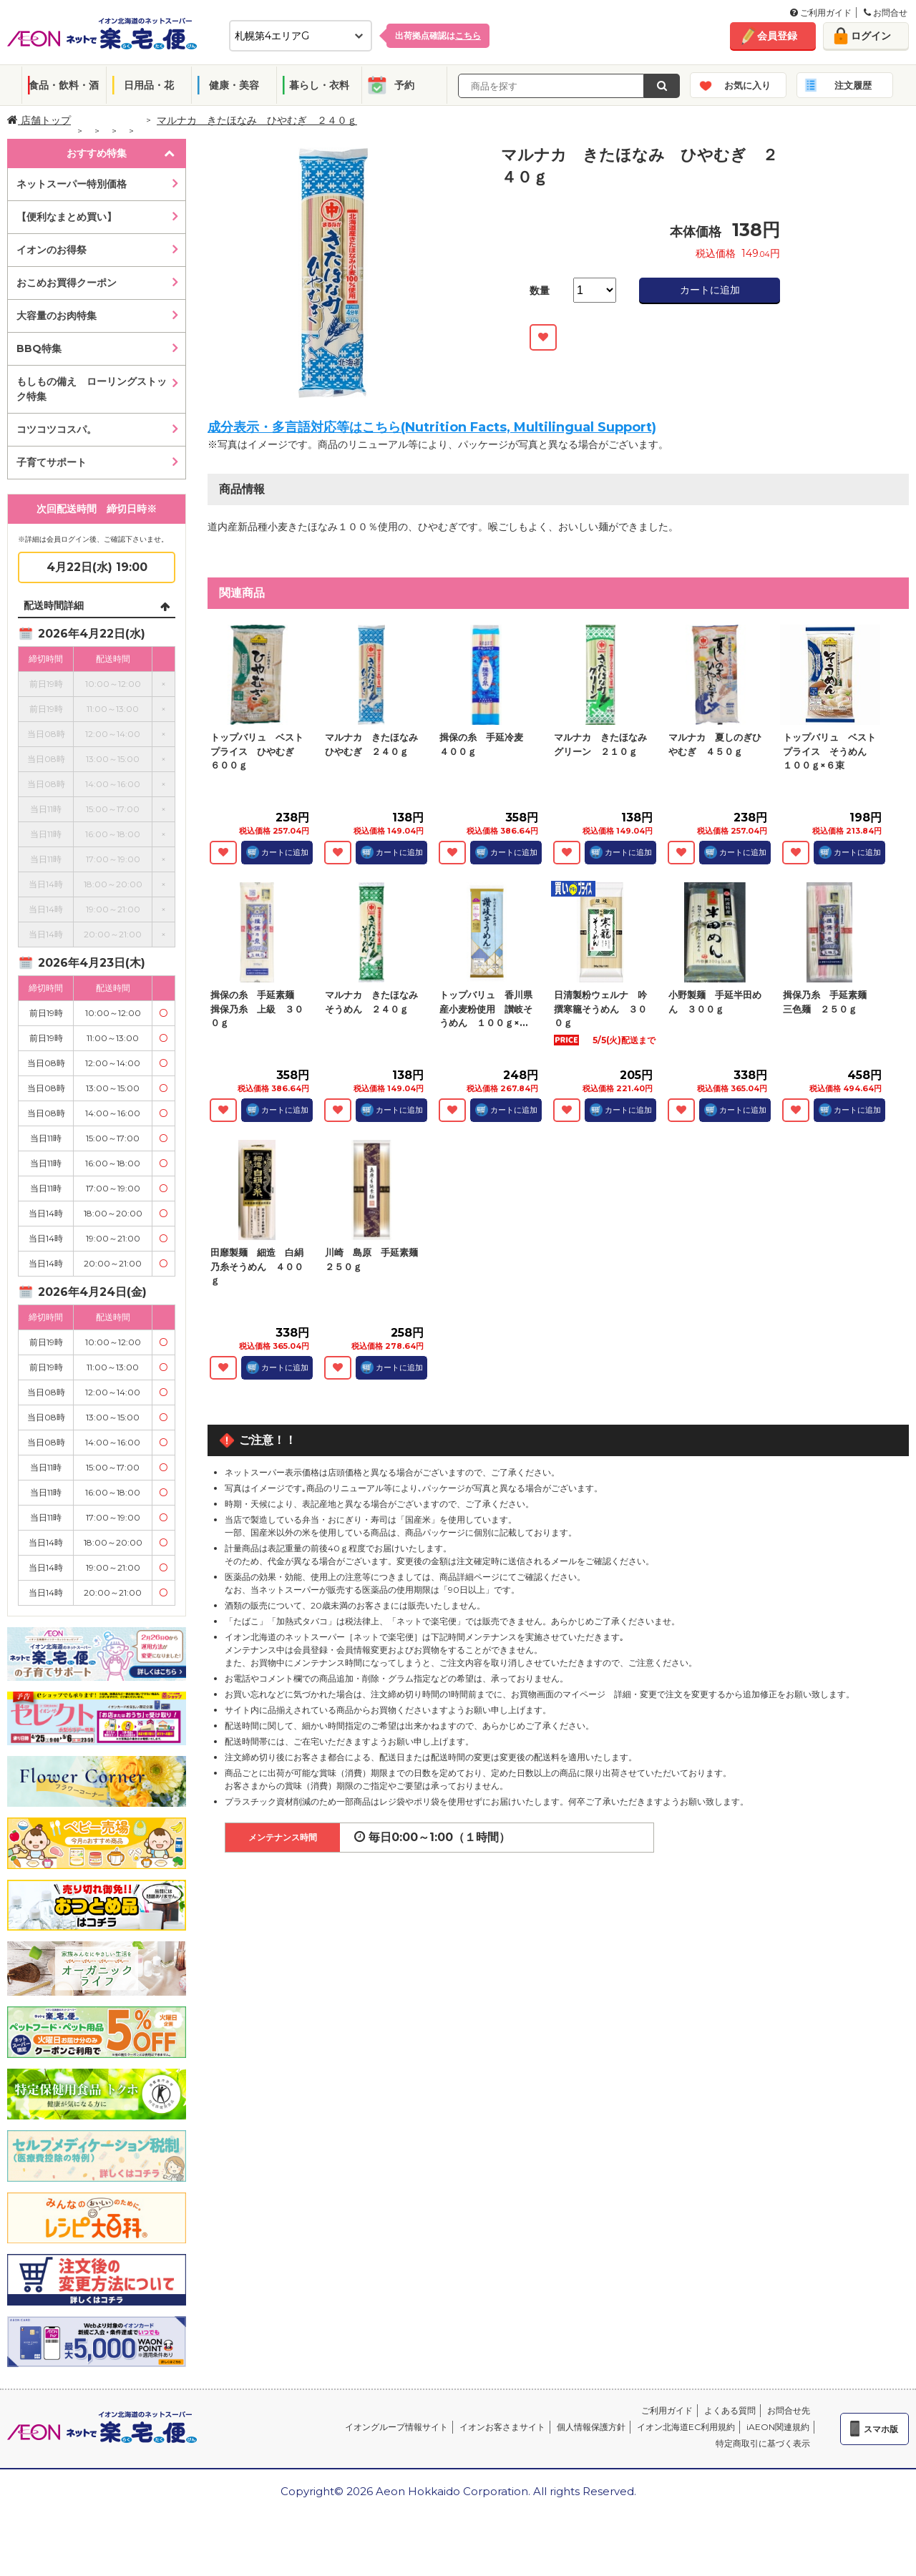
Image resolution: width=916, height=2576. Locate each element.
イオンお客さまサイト (502, 2426)
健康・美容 (234, 85)
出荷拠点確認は (438, 35)
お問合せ (885, 12)
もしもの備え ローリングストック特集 (91, 389)
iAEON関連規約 (777, 2426)
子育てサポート (51, 462)
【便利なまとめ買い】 (66, 216)
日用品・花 (149, 85)
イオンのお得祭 (51, 249)
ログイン (871, 35)
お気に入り (747, 85)
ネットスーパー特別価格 (71, 183)
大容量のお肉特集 (56, 315)
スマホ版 (881, 2429)
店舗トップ (39, 120)
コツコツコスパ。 (56, 429)
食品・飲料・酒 (64, 85)
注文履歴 (853, 85)
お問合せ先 (788, 2410)
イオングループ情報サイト (396, 2426)
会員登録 (777, 35)
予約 (404, 85)
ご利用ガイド (821, 12)
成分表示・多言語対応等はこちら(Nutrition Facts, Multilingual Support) (432, 427)
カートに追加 (710, 289)
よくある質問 (730, 2410)
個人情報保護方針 (591, 2426)
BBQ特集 (39, 348)
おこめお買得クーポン (66, 282)
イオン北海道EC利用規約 (686, 2426)
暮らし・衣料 (319, 85)
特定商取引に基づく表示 (763, 2443)
